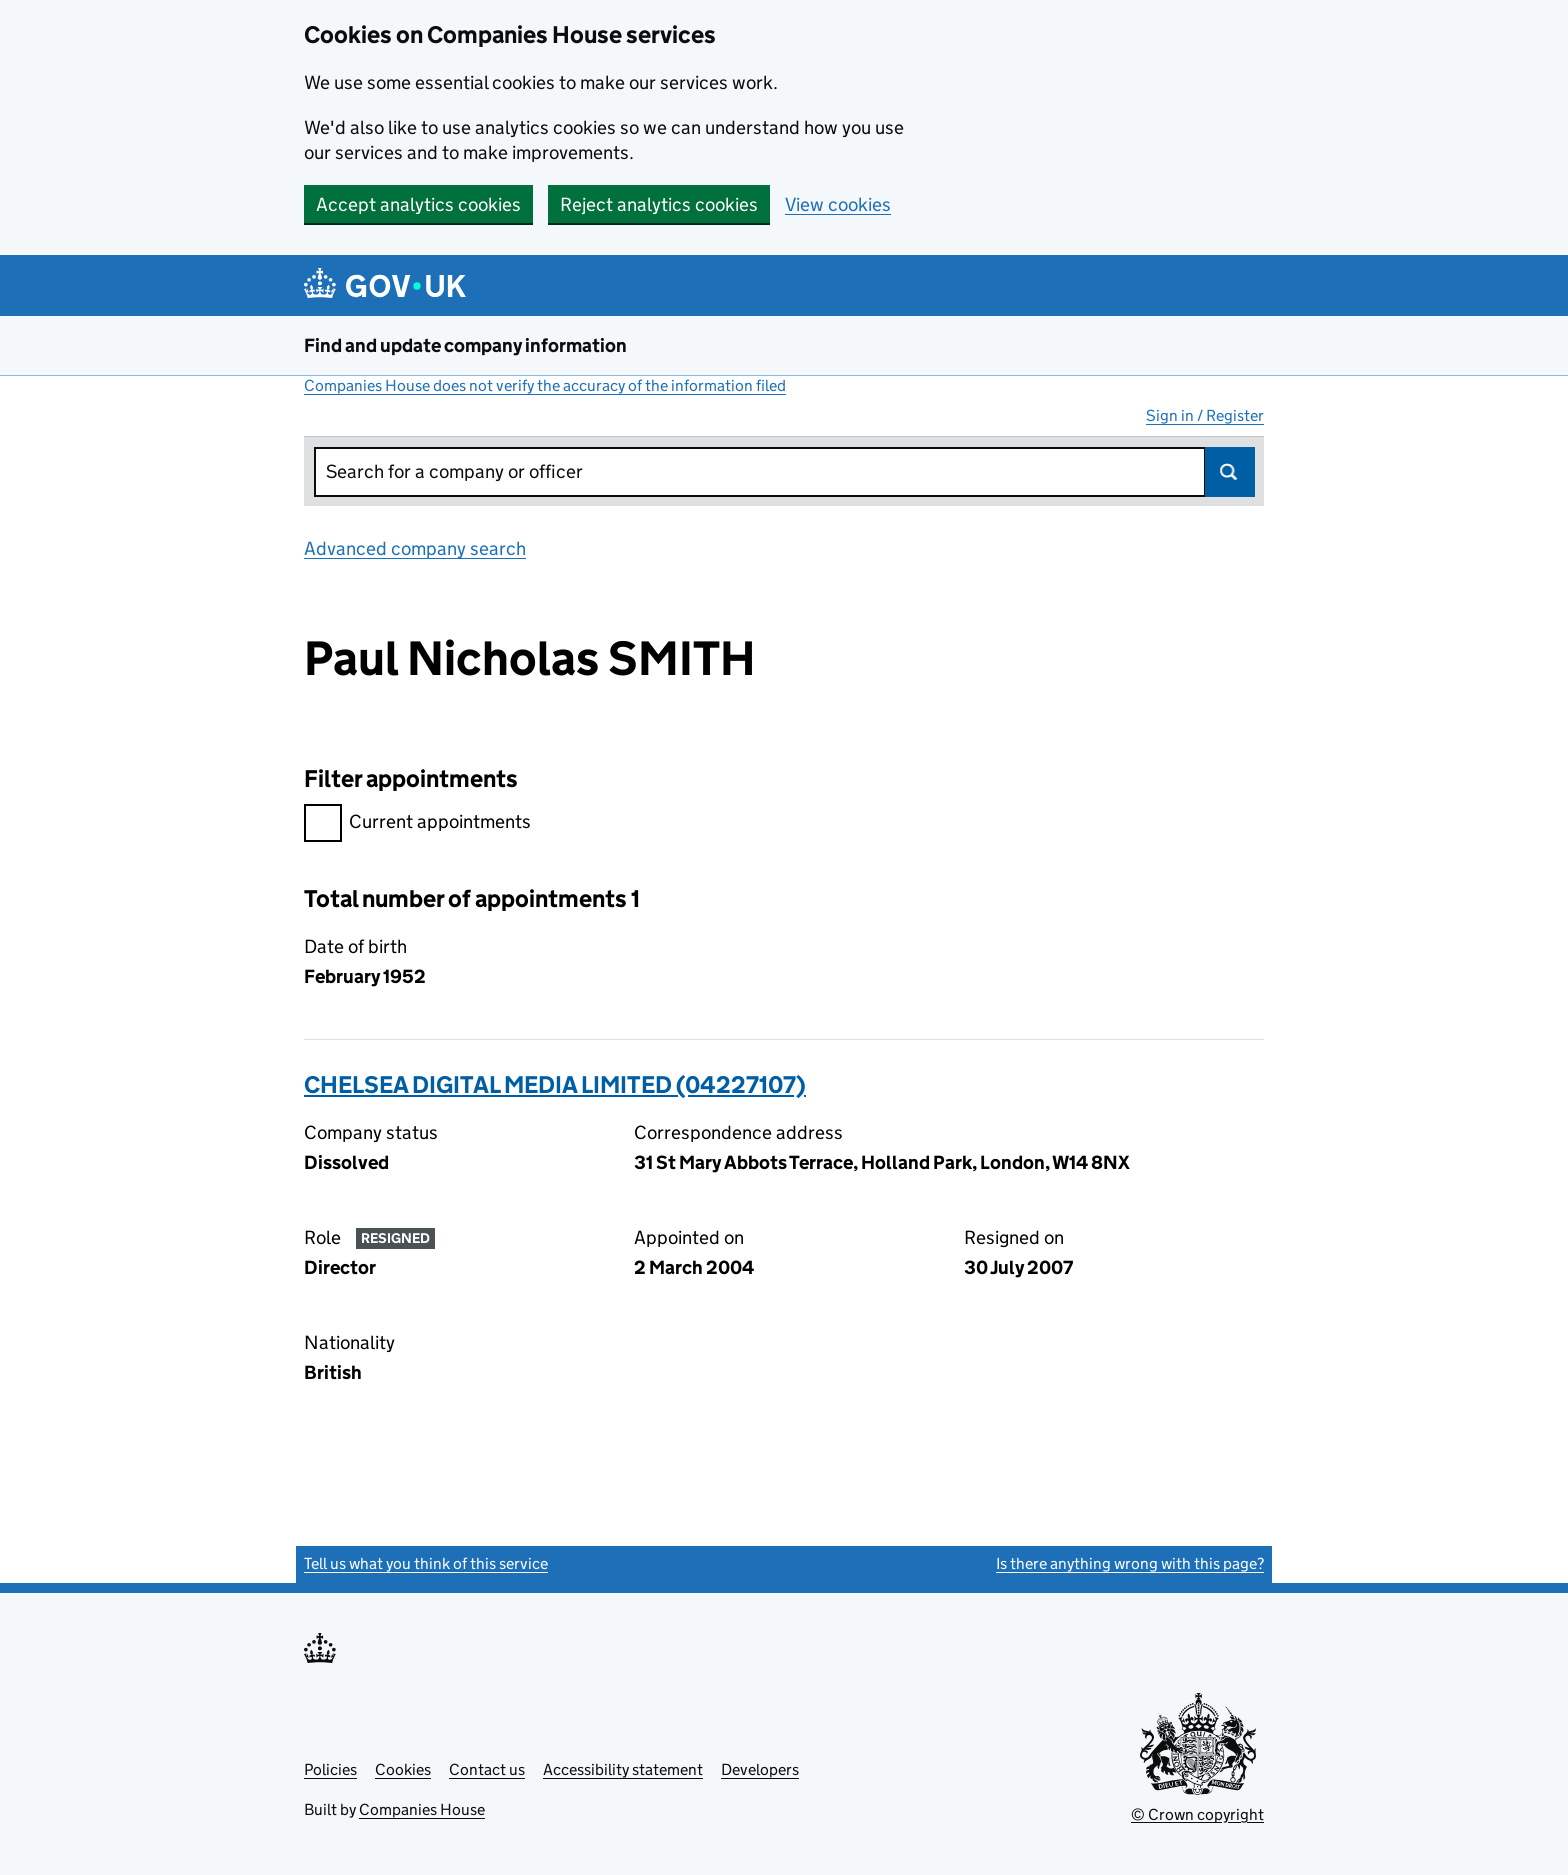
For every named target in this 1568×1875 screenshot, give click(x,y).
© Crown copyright (1197, 1814)
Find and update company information (465, 345)
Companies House (422, 1809)
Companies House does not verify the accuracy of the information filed (545, 385)
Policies (330, 1769)
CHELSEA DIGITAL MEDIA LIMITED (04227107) (555, 1084)
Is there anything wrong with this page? (1130, 1563)
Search (1230, 472)
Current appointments (417, 824)
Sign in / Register (1205, 415)
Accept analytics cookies (418, 204)
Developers (760, 1769)
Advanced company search (415, 548)
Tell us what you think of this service (426, 1563)
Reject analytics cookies (659, 204)
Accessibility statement (623, 1769)
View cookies (838, 204)
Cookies (403, 1769)
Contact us (487, 1769)
